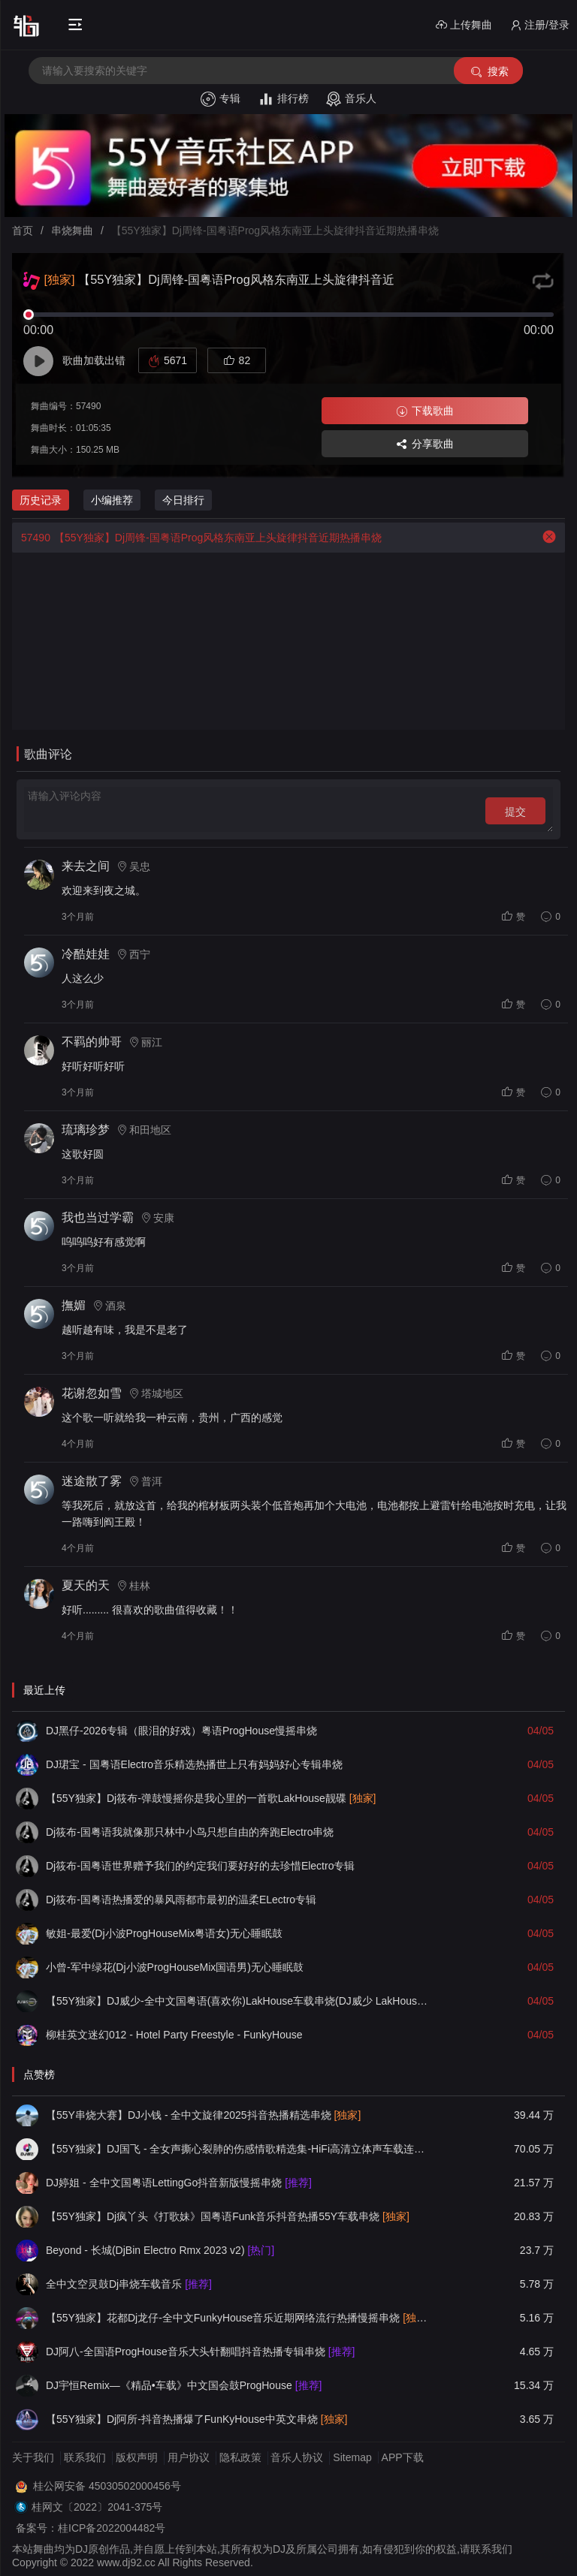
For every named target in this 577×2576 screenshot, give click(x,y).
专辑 (220, 99)
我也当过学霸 (98, 1217)
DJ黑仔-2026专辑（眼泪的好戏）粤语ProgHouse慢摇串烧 (181, 1731)
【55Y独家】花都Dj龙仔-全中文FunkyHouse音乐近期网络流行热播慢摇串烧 (236, 2318)
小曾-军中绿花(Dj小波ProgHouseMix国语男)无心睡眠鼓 (175, 1967)
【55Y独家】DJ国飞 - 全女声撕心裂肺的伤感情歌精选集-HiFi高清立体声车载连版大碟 (236, 2149)
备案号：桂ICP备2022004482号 (90, 2528)
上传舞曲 (464, 25)
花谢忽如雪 (92, 1393)
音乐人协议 (296, 2457)
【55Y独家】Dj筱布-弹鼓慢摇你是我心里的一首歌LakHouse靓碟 (211, 1798)
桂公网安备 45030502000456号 (107, 2486)
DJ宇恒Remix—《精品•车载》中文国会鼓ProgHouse (184, 2385)
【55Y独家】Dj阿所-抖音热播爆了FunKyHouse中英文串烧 (196, 2419)
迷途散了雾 (92, 1481)
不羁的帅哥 (92, 1041)
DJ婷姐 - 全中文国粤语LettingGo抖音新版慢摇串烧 (179, 2183)
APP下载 (403, 2457)
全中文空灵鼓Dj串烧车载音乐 (129, 2284)
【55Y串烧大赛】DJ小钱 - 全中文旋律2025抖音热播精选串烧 (203, 2115)
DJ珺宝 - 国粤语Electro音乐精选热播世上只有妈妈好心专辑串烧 (194, 1764)
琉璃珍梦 (86, 1129)
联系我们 (85, 2457)
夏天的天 (86, 1585)
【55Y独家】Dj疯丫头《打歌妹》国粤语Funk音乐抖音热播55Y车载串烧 (227, 2216)
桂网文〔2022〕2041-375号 (97, 2507)
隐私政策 (240, 2457)
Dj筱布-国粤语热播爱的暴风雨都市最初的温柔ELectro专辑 (181, 1900)
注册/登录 (539, 25)
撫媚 (74, 1305)
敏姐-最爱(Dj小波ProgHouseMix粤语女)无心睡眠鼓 (164, 1933)
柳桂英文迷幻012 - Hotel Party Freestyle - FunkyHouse (174, 2035)
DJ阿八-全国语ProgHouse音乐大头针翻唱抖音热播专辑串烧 (200, 2352)
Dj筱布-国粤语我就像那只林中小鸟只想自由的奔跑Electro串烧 (190, 1832)
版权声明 (137, 2457)
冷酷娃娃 (86, 954)
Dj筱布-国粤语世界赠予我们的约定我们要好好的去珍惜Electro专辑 (200, 1866)
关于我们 (33, 2457)
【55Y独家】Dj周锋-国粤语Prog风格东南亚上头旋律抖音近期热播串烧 (197, 538)
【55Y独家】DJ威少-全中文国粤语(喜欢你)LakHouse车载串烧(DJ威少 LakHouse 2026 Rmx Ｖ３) (236, 2001)
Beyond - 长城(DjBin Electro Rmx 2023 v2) (160, 2250)
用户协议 (189, 2457)
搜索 (489, 71)
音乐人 (351, 99)
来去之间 (86, 866)
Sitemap (352, 2457)
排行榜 (283, 99)
